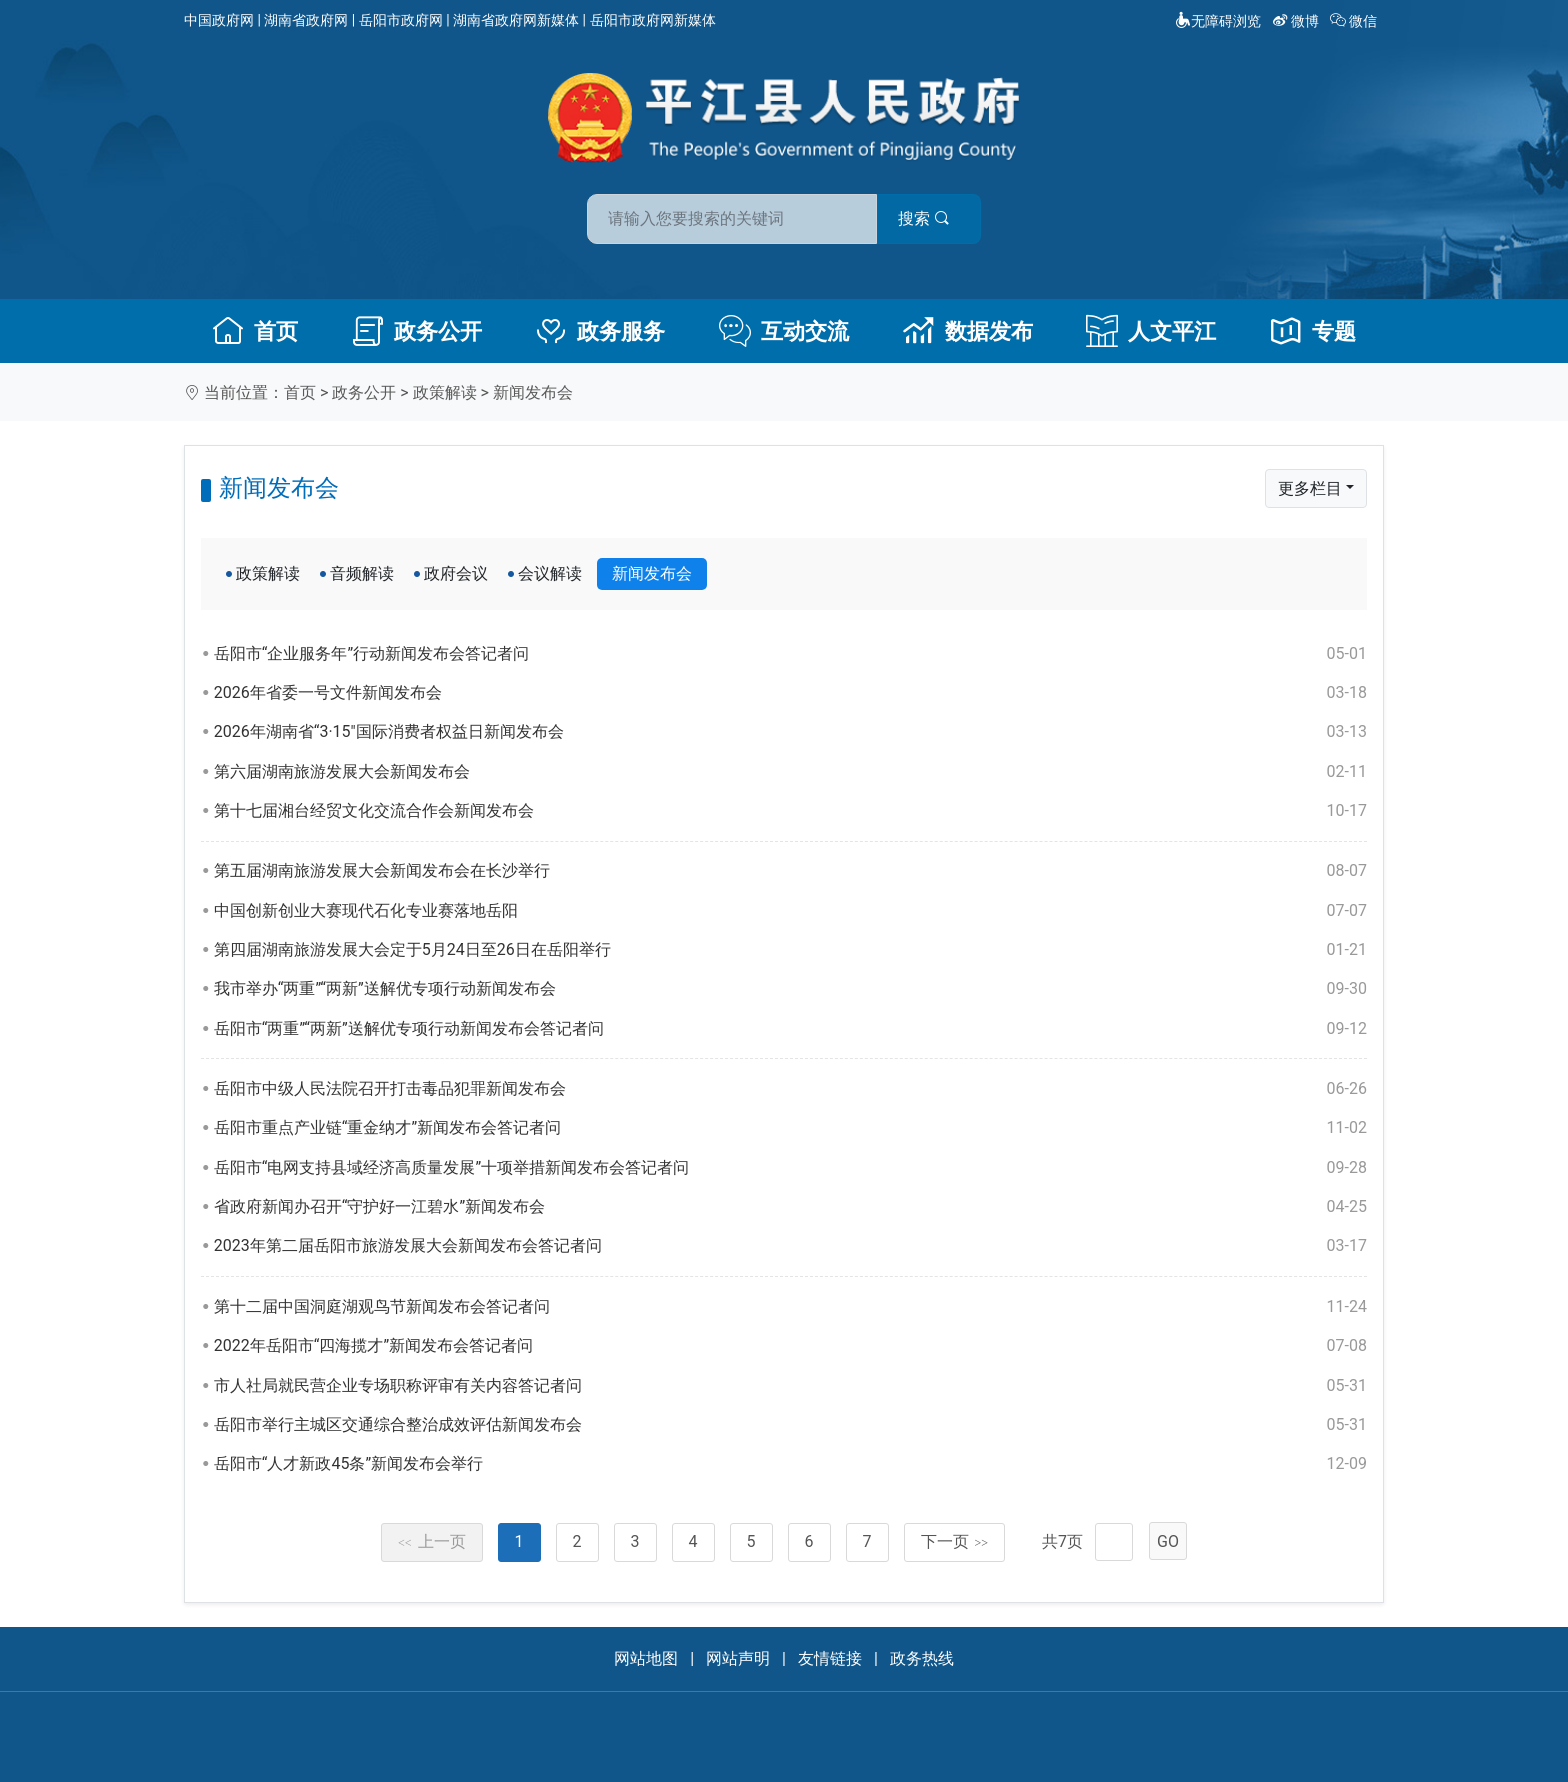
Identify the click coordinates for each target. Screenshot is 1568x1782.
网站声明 (738, 1658)
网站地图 (646, 1658)
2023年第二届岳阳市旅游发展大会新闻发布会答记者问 (790, 1246)
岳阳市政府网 (401, 20)
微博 (1297, 21)
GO (1168, 1541)
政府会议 (456, 573)
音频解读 (362, 573)
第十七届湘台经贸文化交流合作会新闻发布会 (790, 811)
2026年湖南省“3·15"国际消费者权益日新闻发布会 (790, 732)
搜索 (927, 218)
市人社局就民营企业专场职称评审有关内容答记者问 (790, 1386)
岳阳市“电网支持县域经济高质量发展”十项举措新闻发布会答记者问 (790, 1168)
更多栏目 (1310, 488)
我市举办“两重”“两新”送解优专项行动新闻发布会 (790, 989)
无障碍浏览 (1218, 21)
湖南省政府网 (306, 20)
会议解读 (550, 573)
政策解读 (445, 392)
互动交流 (784, 331)
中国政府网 (219, 20)
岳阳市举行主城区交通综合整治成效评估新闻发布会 (790, 1425)
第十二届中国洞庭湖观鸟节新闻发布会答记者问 (790, 1307)
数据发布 (968, 331)
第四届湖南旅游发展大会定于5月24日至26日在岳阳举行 (790, 950)
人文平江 (1151, 331)
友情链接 (830, 1658)
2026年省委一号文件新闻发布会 (790, 693)
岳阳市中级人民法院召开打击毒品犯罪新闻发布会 (790, 1089)
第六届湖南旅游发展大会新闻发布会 (790, 772)
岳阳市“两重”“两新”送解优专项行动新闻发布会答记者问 (790, 1029)
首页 (255, 331)
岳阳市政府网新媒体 (653, 20)
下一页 (955, 1541)
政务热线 (922, 1658)
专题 (1313, 331)
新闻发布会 (533, 392)
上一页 (432, 1541)
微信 (1355, 21)
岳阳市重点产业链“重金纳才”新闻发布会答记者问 (790, 1128)
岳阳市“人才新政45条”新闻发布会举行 (790, 1464)
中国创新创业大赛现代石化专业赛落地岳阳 (790, 911)
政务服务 (600, 331)
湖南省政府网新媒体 (516, 20)
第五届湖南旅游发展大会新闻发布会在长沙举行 (790, 871)
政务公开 (417, 331)
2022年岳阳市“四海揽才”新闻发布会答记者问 (790, 1346)
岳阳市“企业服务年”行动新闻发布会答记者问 (790, 654)
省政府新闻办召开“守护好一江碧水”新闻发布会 (790, 1207)
